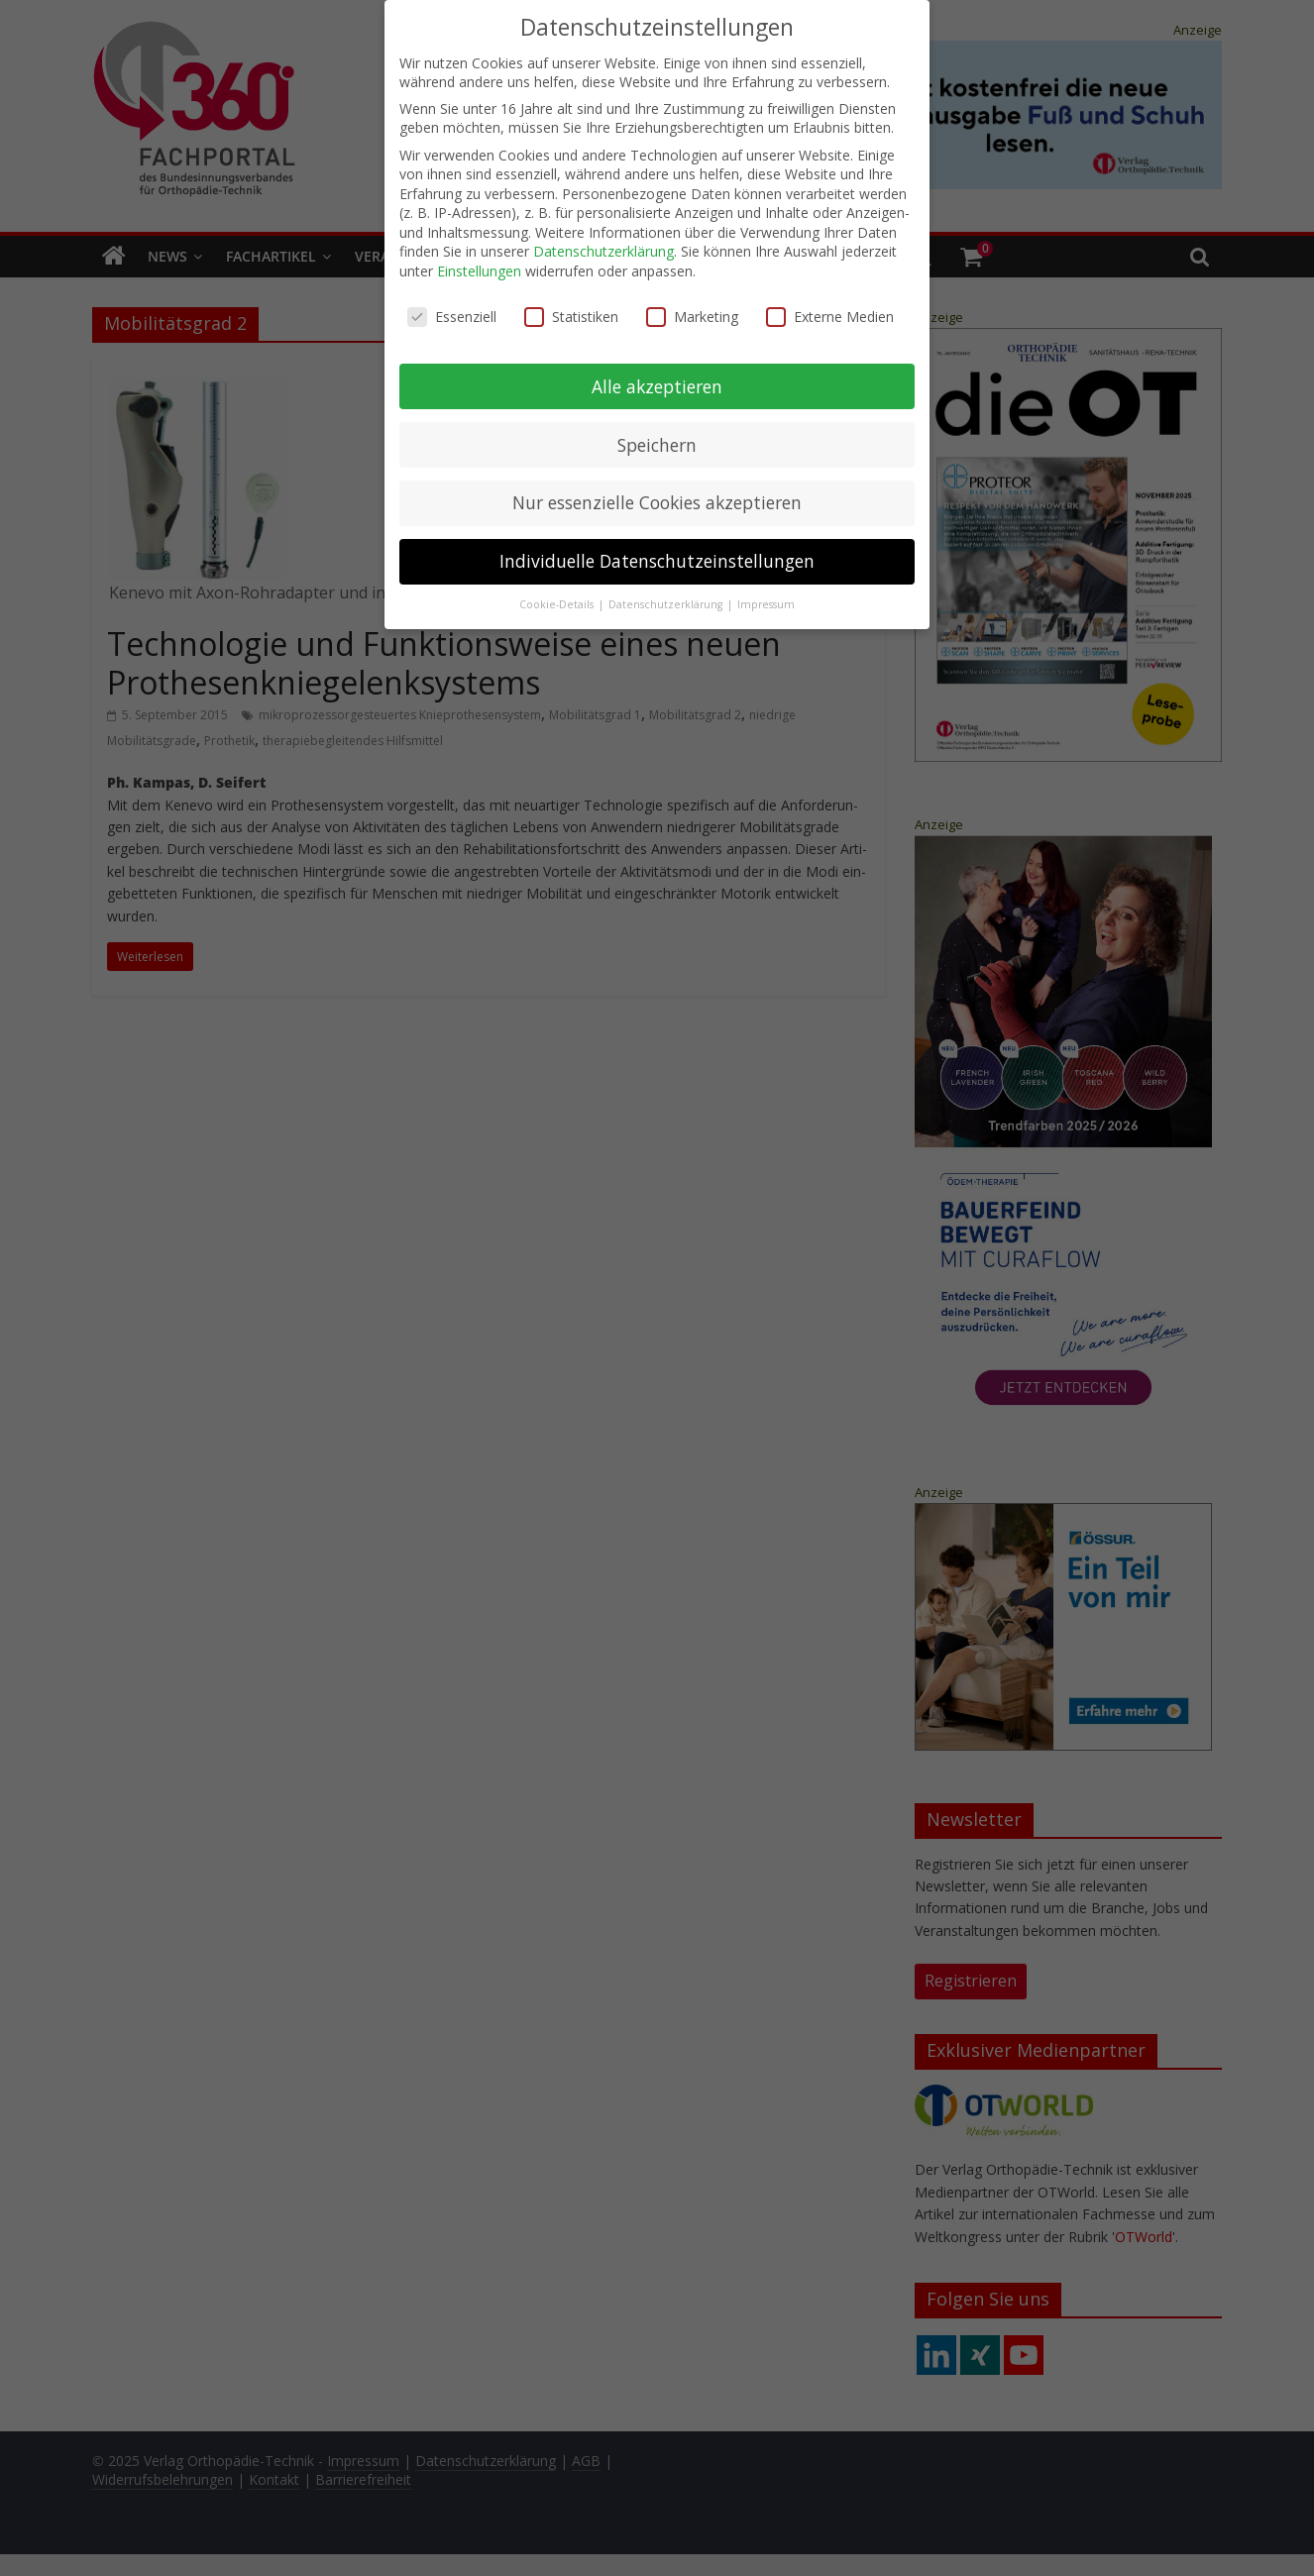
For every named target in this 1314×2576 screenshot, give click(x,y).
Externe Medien (830, 308)
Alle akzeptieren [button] (657, 377)
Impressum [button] (766, 596)
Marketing (692, 308)
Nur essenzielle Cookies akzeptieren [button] (657, 494)
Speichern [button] (657, 436)
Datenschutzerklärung (603, 243)
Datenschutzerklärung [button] (666, 596)
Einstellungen (479, 263)
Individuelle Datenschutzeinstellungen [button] (657, 553)
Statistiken (571, 308)
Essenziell (451, 308)
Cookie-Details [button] (558, 596)
